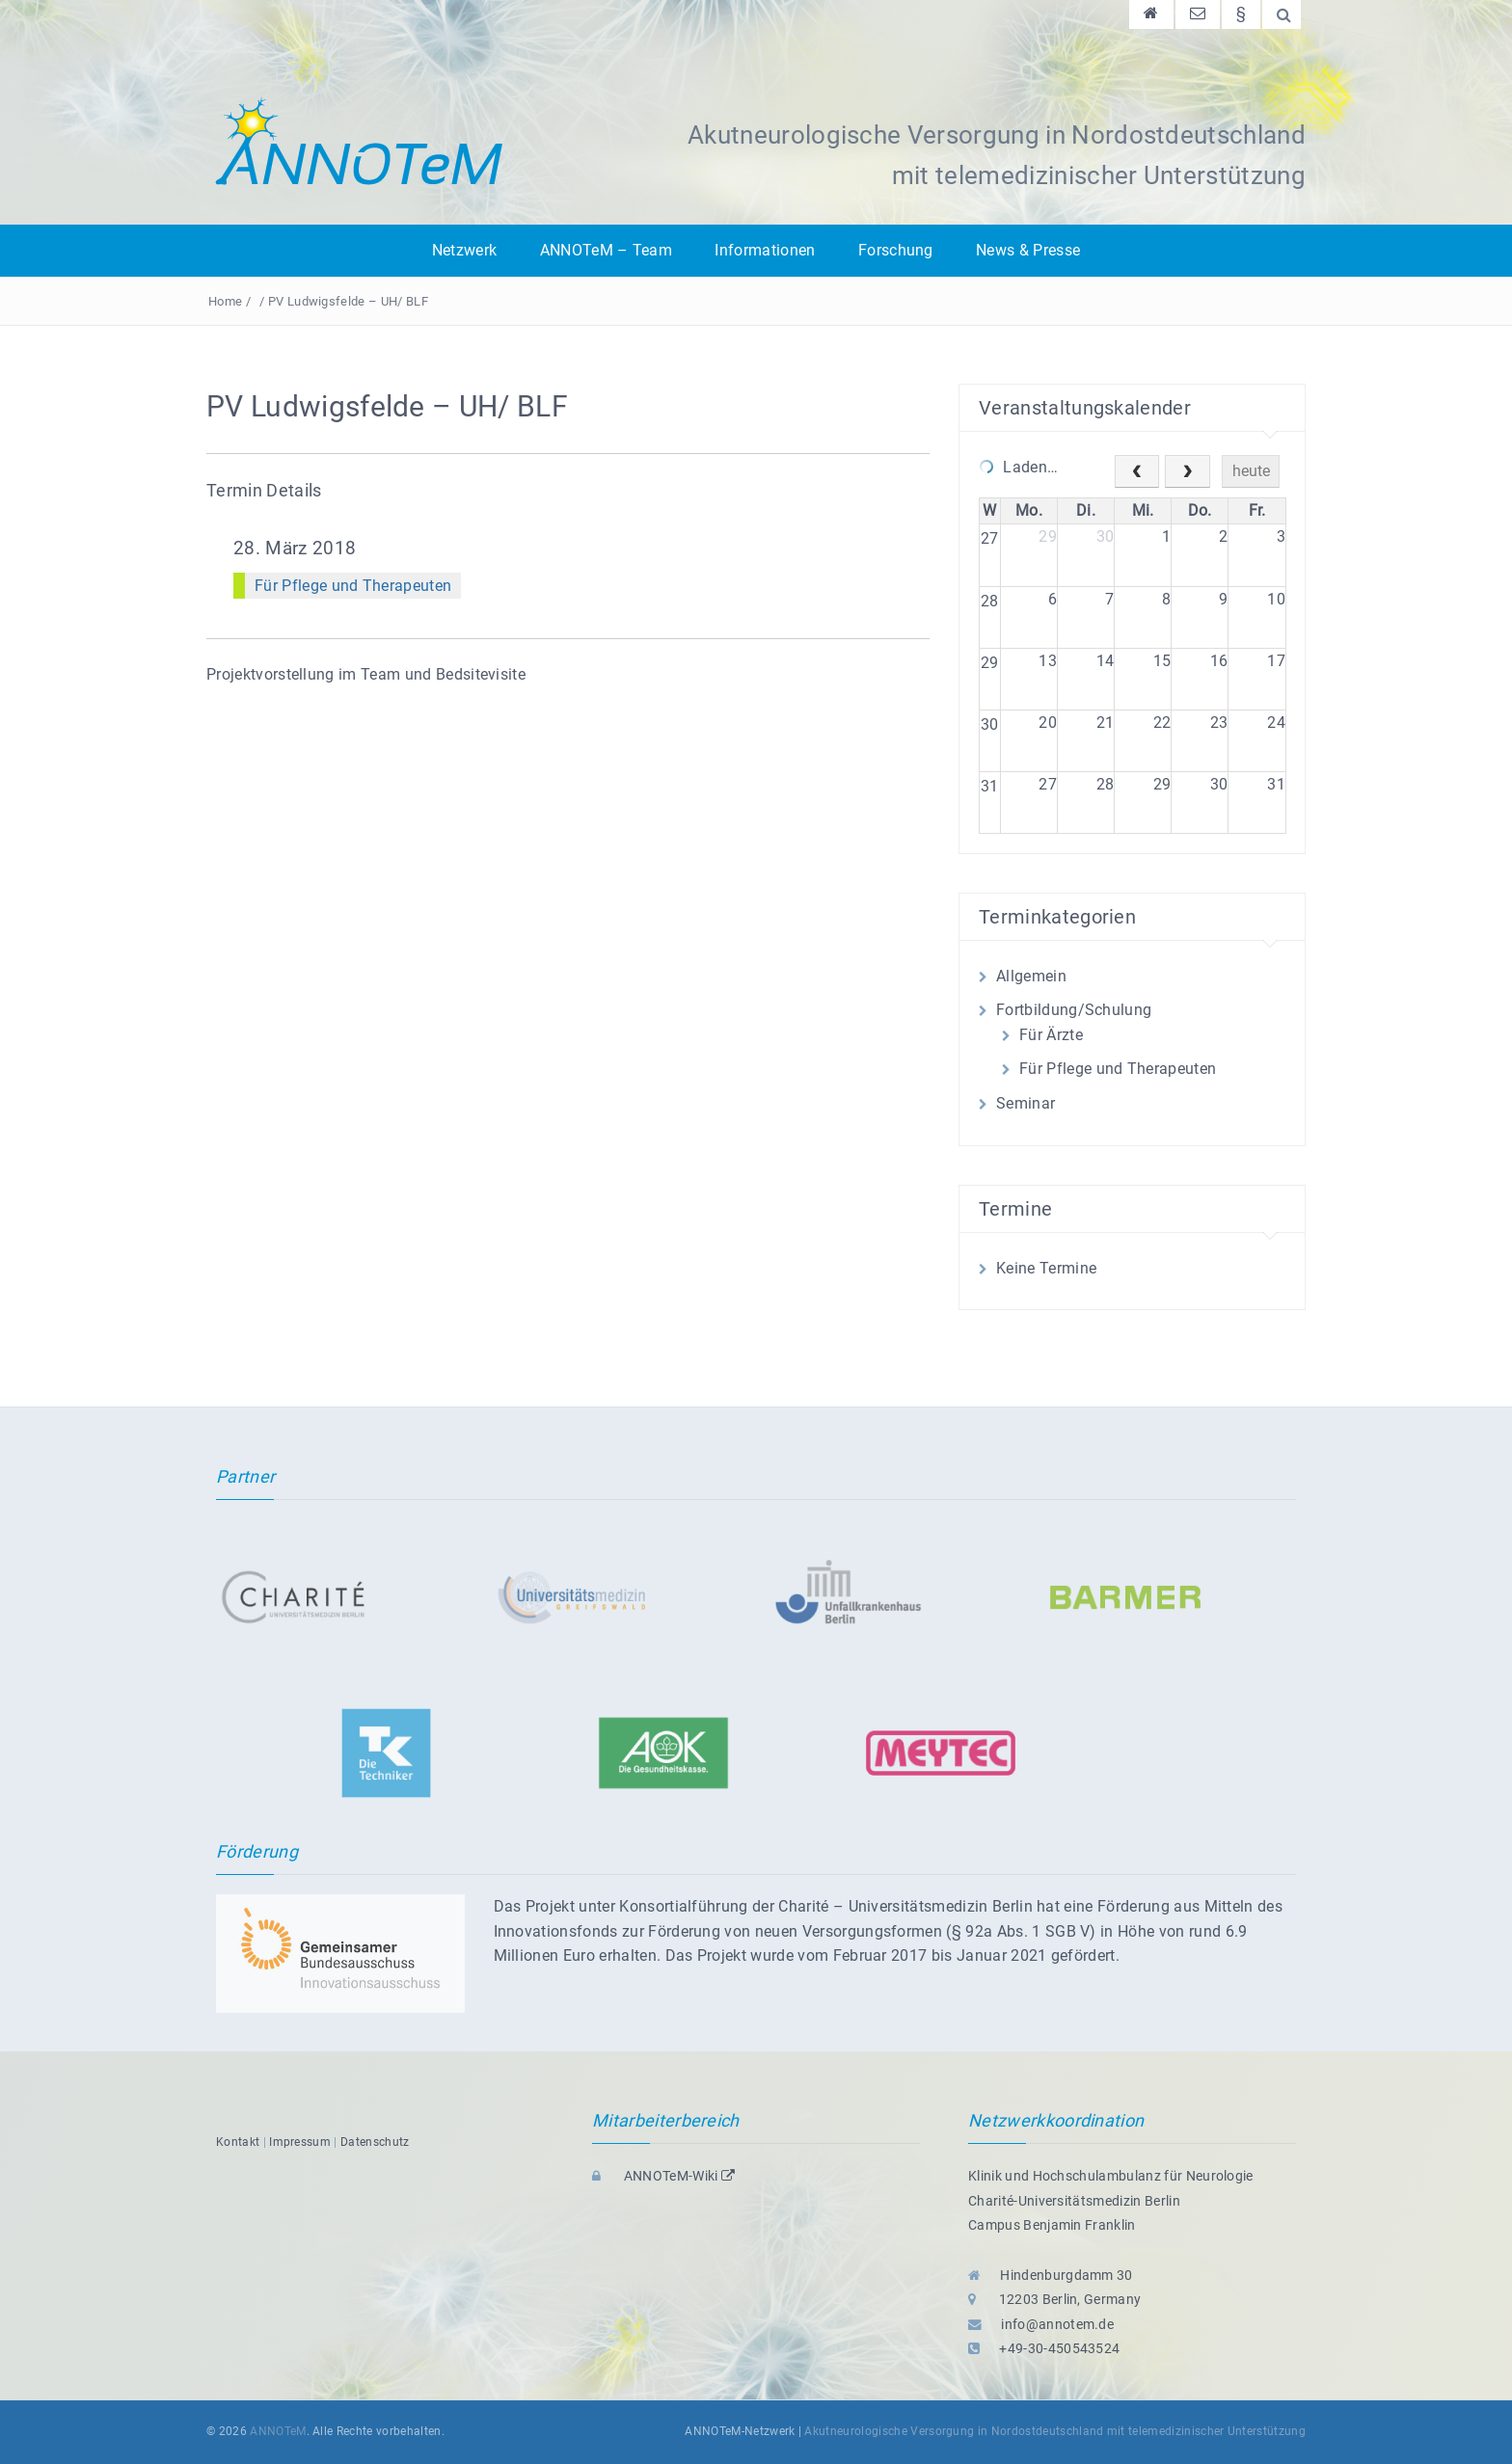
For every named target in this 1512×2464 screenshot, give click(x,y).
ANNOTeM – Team (606, 250)
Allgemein (1031, 976)
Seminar (1025, 1103)
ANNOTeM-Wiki (663, 2175)
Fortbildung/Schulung (1073, 1010)
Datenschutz (375, 2142)
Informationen (765, 250)
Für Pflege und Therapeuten (353, 585)
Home (225, 301)
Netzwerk (465, 250)
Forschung (895, 250)
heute (1251, 471)
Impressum (300, 2142)
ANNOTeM (278, 2431)
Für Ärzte (1051, 1035)
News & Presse (1028, 250)
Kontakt (237, 2142)
